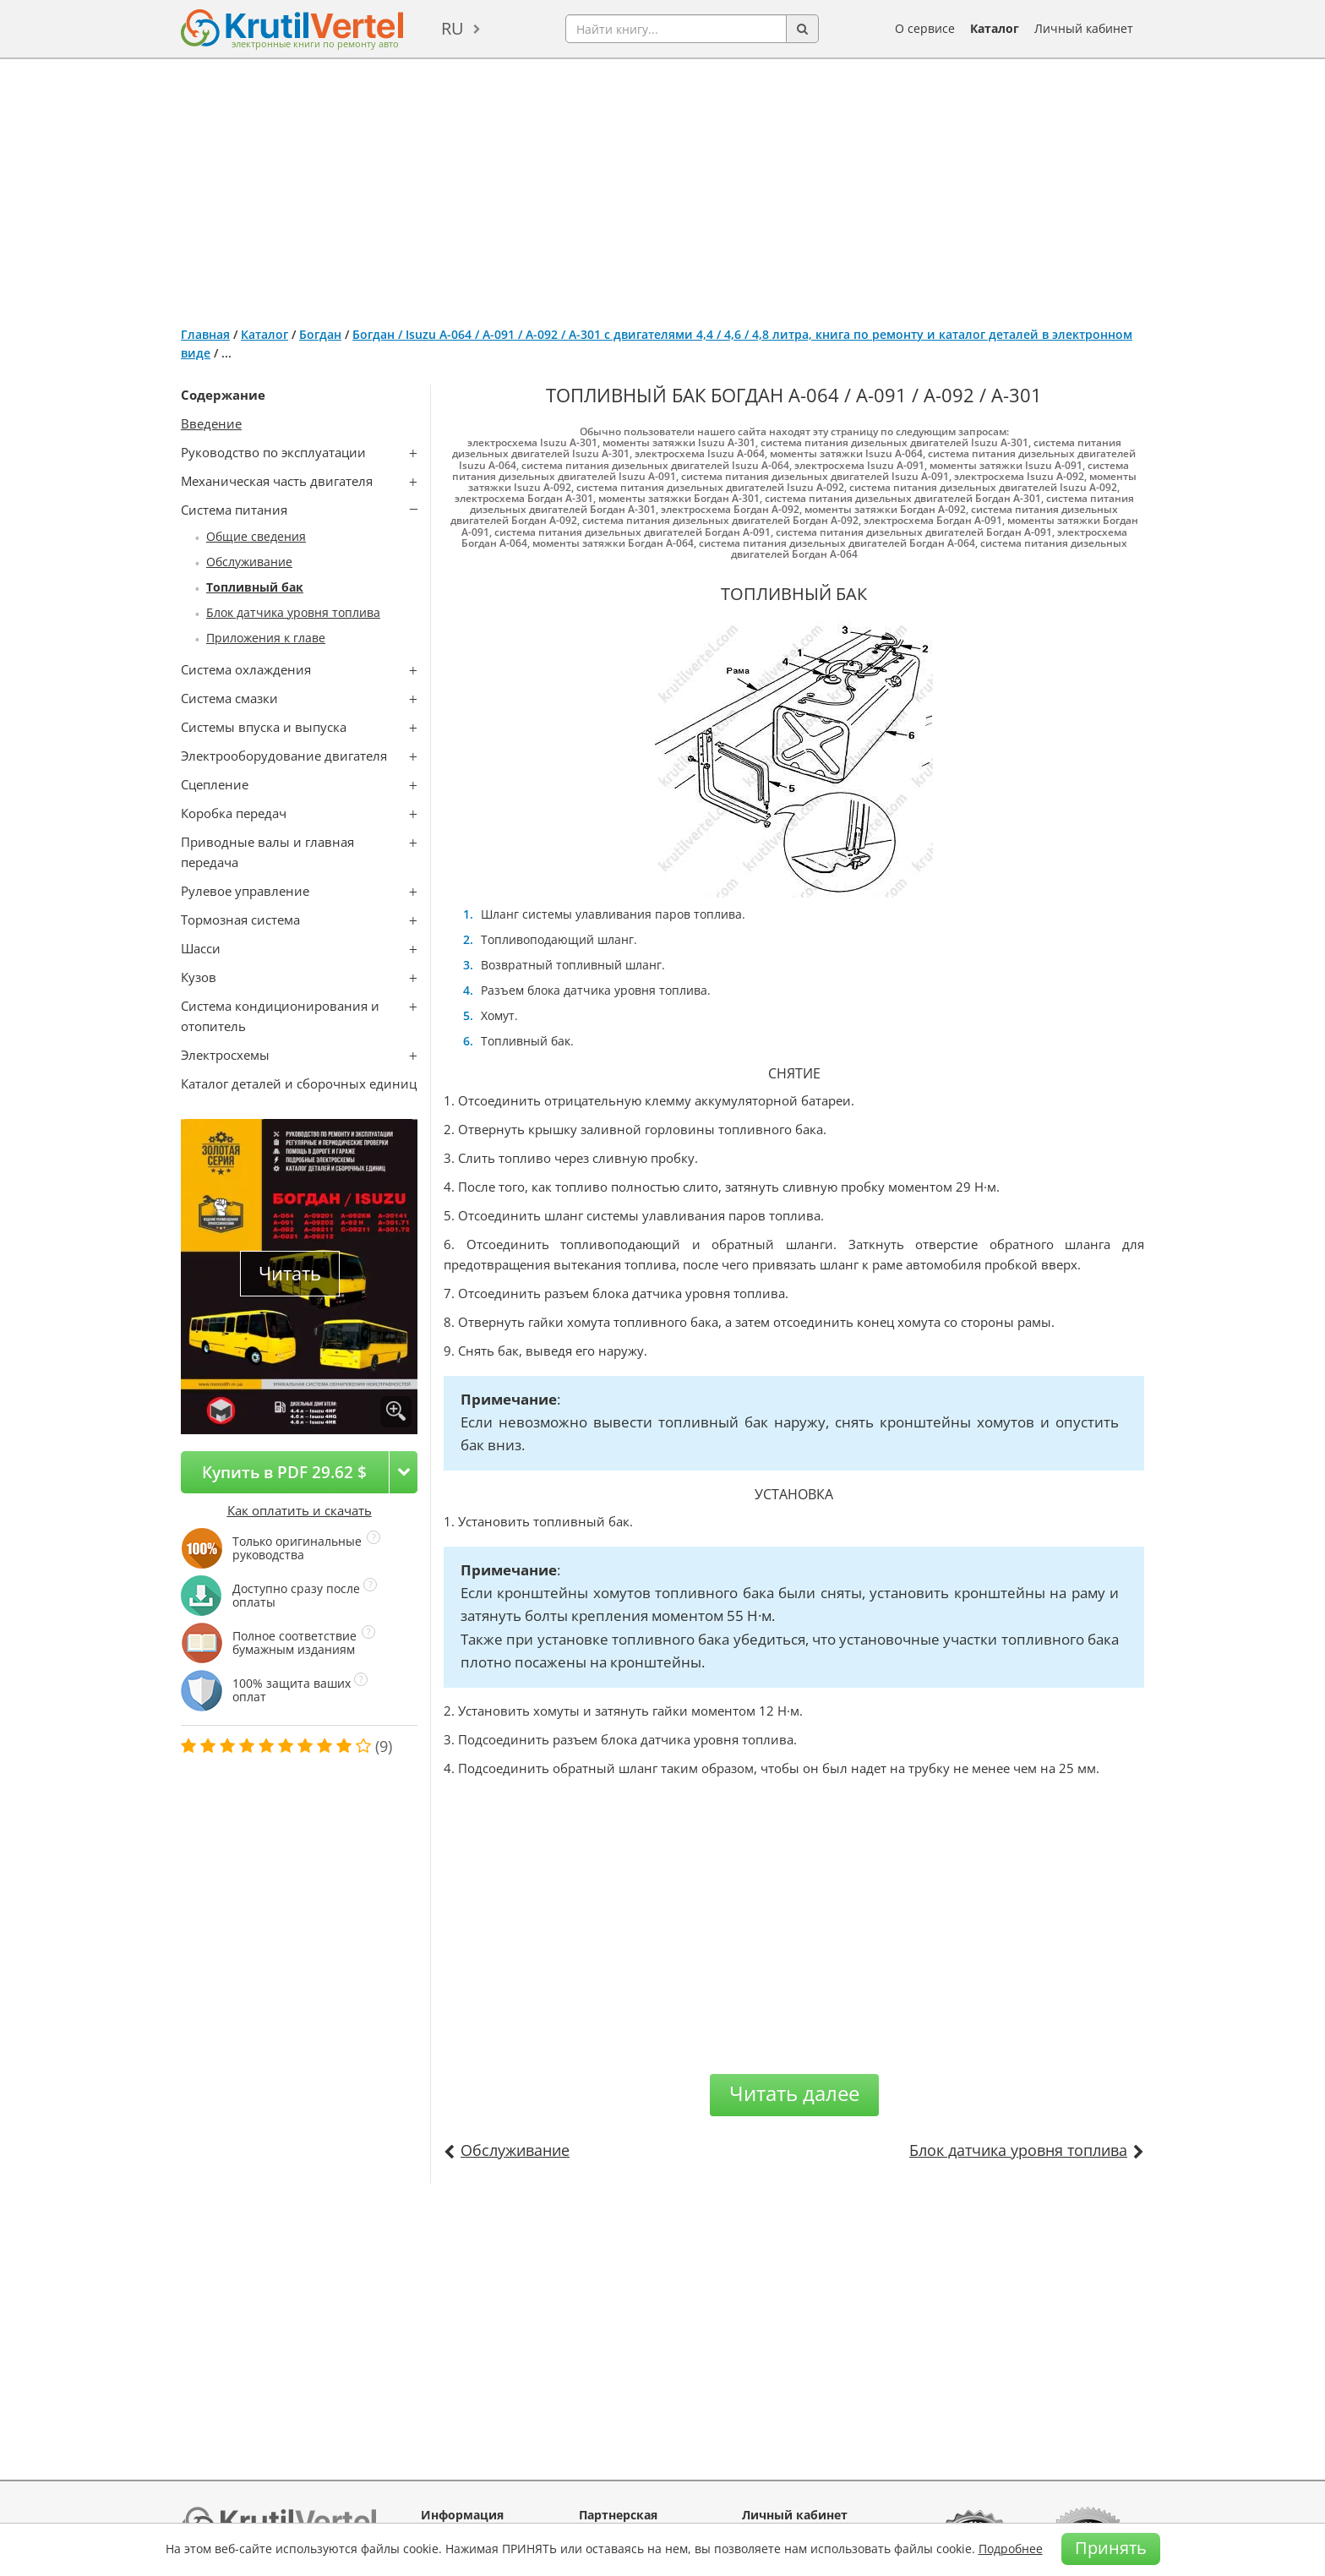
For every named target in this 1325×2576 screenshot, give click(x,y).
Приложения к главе (265, 638)
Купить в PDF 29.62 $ (284, 1471)
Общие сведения (256, 536)
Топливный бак (254, 587)
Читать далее (794, 2093)
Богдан (320, 334)
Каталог (994, 28)
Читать (290, 1273)
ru (452, 28)
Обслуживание (249, 562)
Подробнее (1011, 2549)
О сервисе (925, 28)
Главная (205, 334)
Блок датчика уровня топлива (293, 612)
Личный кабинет (1083, 28)
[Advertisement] (662, 186)
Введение (211, 423)
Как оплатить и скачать (299, 1510)
